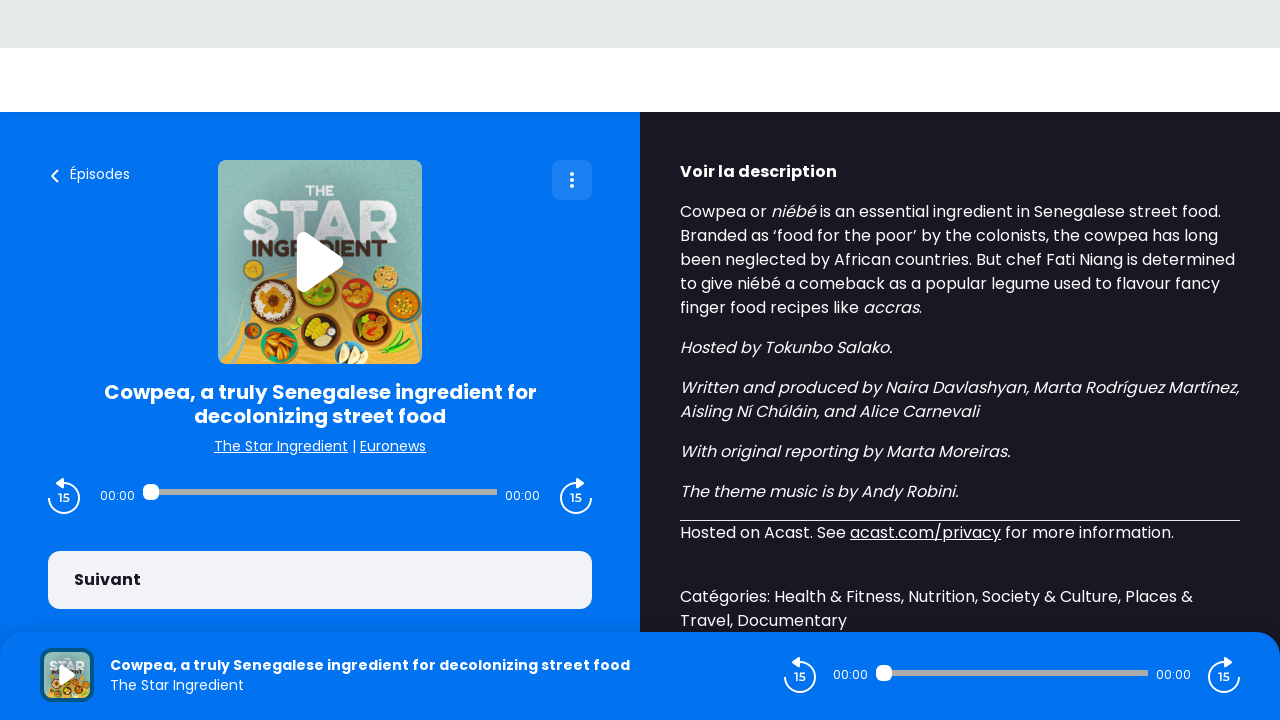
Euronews (393, 446)
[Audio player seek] (320, 492)
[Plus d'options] (572, 180)
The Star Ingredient (281, 446)
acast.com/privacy (925, 532)
